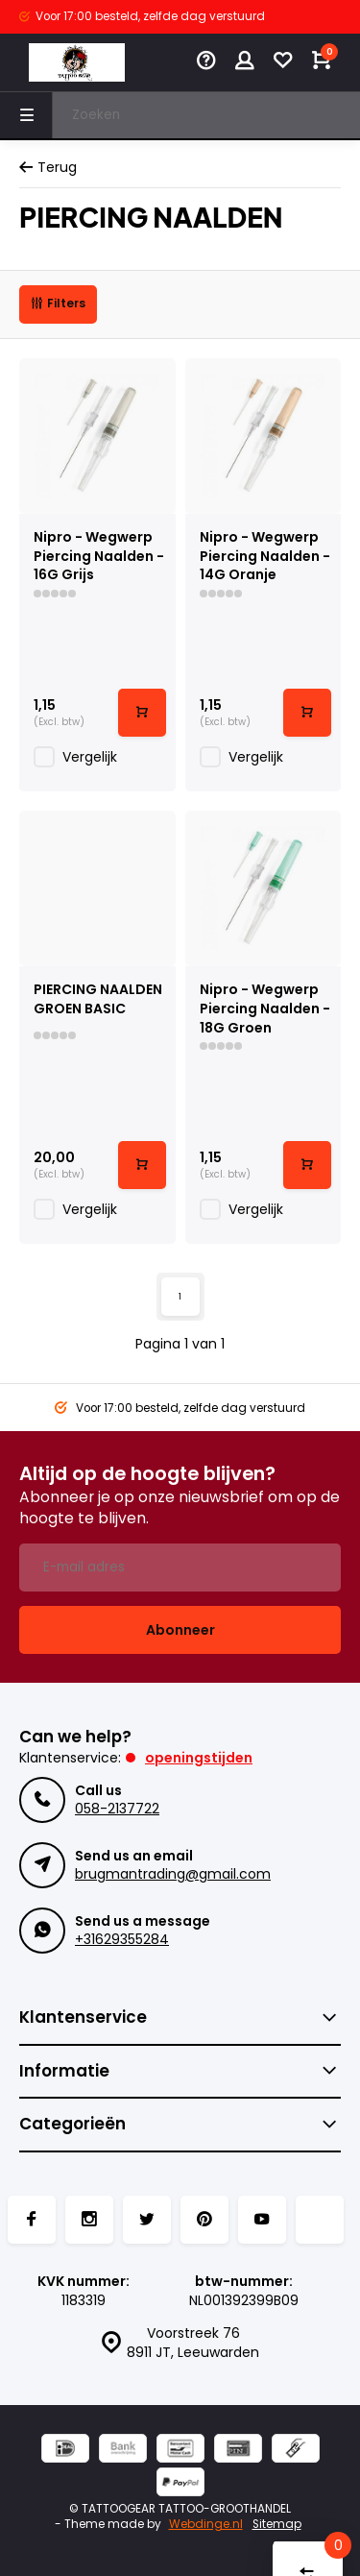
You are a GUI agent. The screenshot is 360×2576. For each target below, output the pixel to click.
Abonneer (180, 1630)
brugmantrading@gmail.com (173, 1873)
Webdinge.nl (206, 2524)
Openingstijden (198, 1757)
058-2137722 (117, 1808)
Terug (48, 167)
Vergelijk (89, 756)
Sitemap (276, 2524)
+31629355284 (122, 1939)
